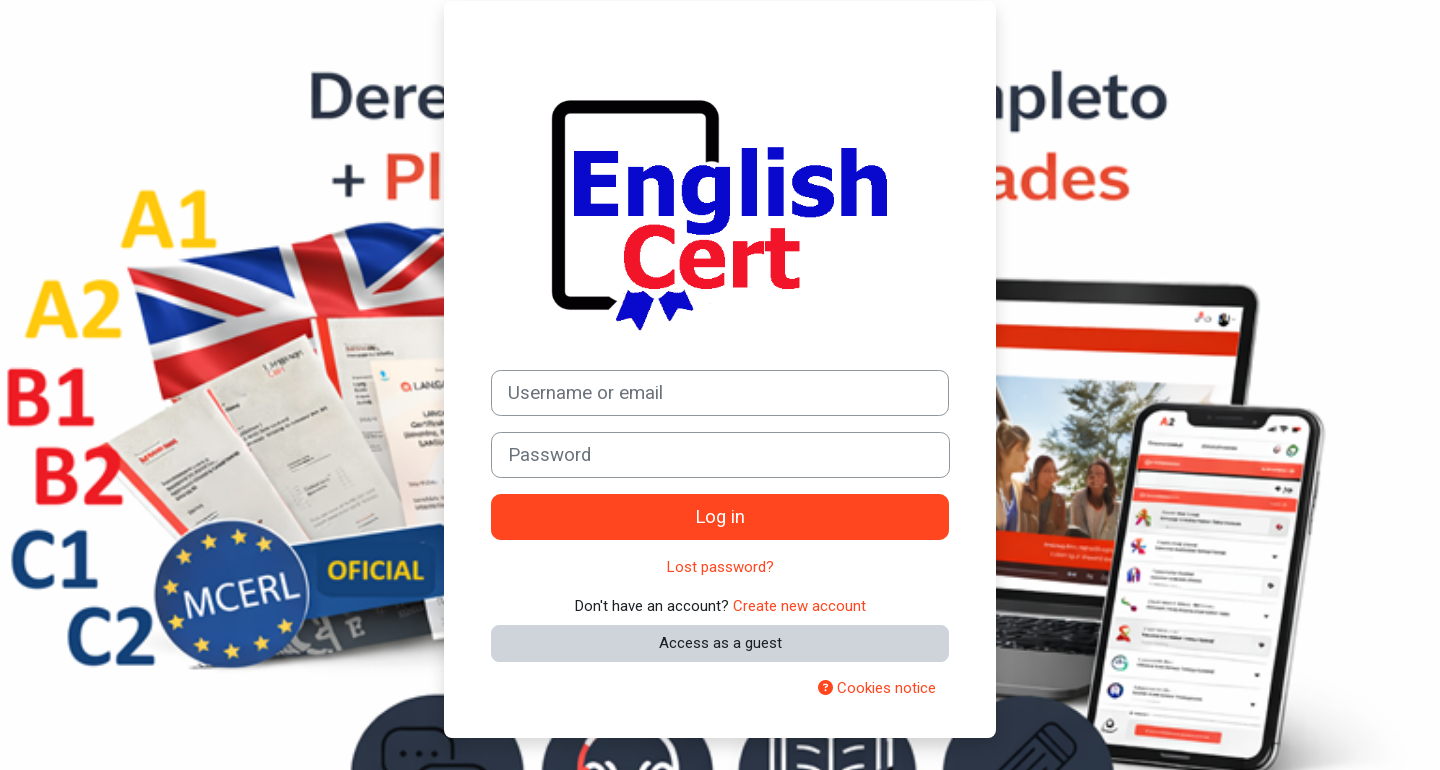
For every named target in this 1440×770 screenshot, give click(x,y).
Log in (720, 517)
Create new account (799, 606)
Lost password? (720, 567)
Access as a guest (720, 643)
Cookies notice (877, 688)
